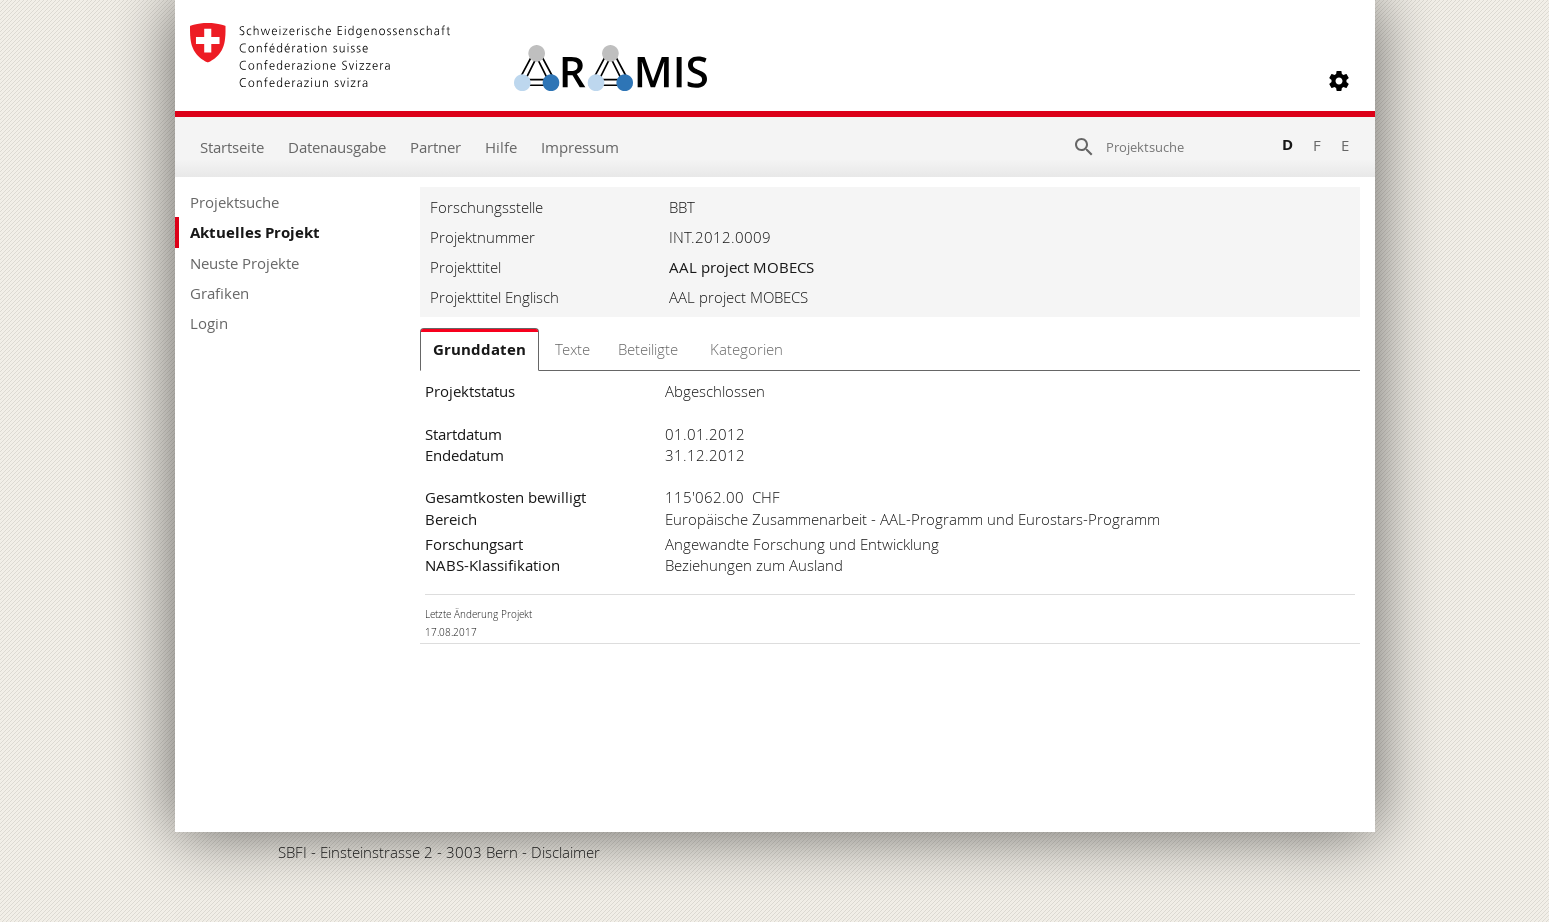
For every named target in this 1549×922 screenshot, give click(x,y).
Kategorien (746, 349)
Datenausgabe (337, 147)
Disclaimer (565, 852)
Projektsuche (234, 202)
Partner (435, 147)
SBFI (292, 852)
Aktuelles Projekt (255, 232)
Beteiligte (648, 349)
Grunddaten (479, 349)
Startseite (232, 147)
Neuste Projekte (244, 263)
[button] (1339, 81)
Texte (572, 349)
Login (209, 323)
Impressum (580, 147)
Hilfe (501, 147)
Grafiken (219, 293)
